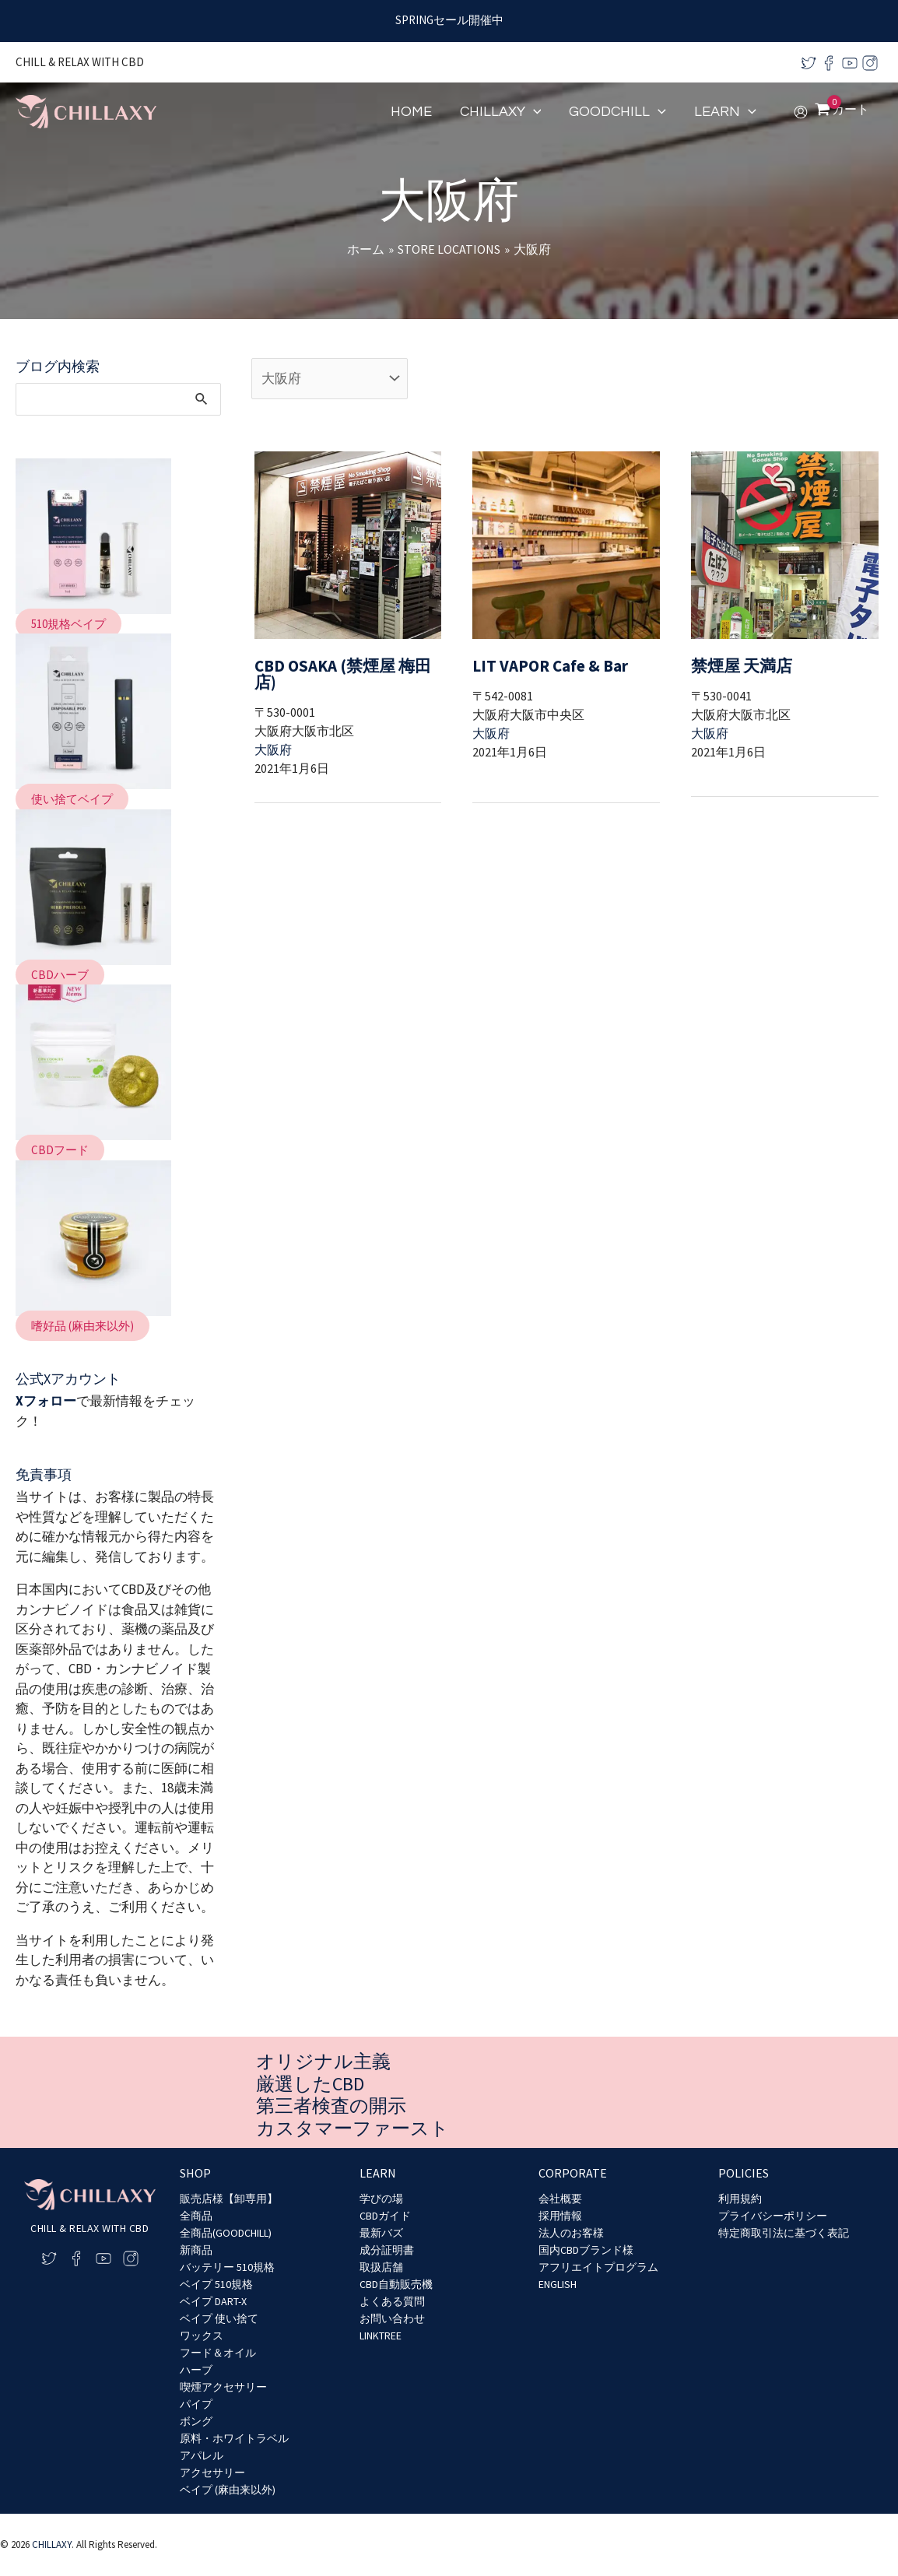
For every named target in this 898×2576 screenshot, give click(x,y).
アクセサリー (212, 2472)
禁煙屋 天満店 (734, 664)
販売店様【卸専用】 (229, 2199)
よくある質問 (392, 2301)
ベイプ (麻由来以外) (227, 2490)
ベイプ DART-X (213, 2301)
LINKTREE (381, 2336)
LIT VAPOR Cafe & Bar (539, 664)
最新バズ (381, 2233)
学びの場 (381, 2199)
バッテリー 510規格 (227, 2267)
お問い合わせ (392, 2318)
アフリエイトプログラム (598, 2267)
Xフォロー (46, 1400)
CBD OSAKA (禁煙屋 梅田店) (340, 664)
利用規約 (740, 2199)
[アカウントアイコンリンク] (801, 112)
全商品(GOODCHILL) (226, 2233)
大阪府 (273, 731)
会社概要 (560, 2199)
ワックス (201, 2336)
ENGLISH (557, 2284)
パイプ (196, 2404)
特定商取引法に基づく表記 (783, 2233)
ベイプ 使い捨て (219, 2318)
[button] (68, 624)
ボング (196, 2421)
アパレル (201, 2455)
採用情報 (560, 2216)
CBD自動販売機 (396, 2284)
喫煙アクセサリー (223, 2387)
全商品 (196, 2216)
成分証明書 (387, 2250)
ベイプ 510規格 (216, 2284)
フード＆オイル (218, 2353)
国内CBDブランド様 (585, 2250)
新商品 (196, 2250)
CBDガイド (385, 2216)
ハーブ (196, 2370)
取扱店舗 (381, 2267)
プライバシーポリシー (772, 2216)
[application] (533, 111)
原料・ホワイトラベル (234, 2438)
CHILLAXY (52, 2544)
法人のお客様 (571, 2233)
